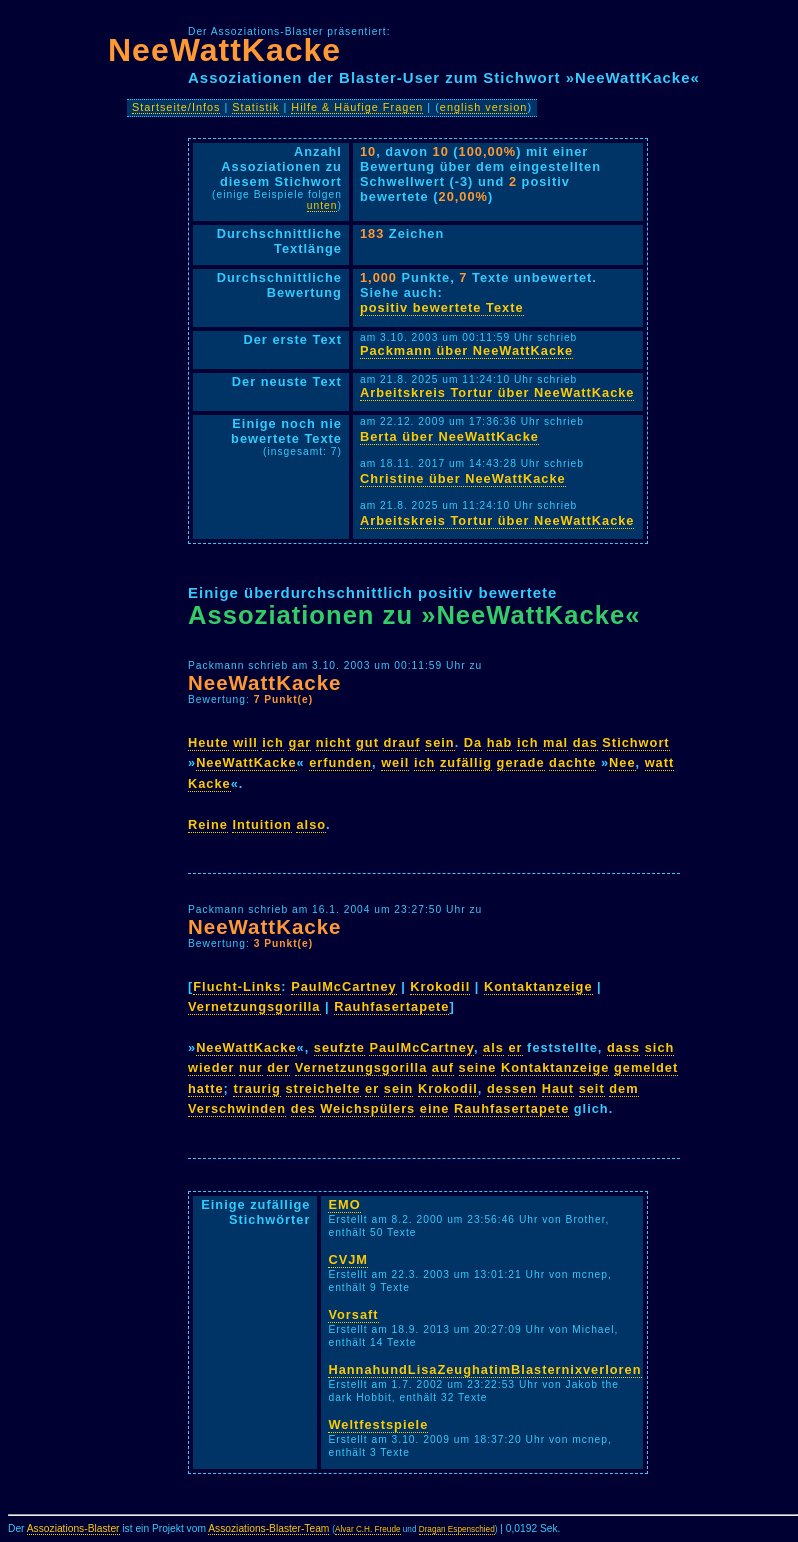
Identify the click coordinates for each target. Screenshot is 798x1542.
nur (251, 1067)
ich (273, 742)
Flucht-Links (237, 986)
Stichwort (635, 742)
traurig (257, 1088)
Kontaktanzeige (538, 986)
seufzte (339, 1047)
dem (623, 1088)
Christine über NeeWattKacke (463, 478)
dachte (572, 762)
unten (322, 205)
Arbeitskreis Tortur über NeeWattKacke (497, 392)
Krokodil (440, 986)
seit (592, 1088)
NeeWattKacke (224, 50)
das (585, 742)
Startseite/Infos (176, 107)
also (311, 824)
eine (435, 1108)
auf (443, 1067)
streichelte (323, 1088)
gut (367, 742)
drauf (401, 742)
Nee (622, 762)
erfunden (340, 762)
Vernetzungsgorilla (254, 1006)
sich (660, 1047)
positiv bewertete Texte (442, 307)
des (303, 1108)
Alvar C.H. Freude (368, 1529)
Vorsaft (353, 1314)
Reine (208, 824)
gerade (521, 762)
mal (555, 742)
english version (484, 107)
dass (623, 1047)
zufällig (466, 762)
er (515, 1047)
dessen (512, 1088)
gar (299, 742)
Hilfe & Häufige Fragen (357, 107)
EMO (344, 1204)
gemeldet (646, 1067)
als (493, 1047)
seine (478, 1067)
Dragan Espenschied (457, 1529)
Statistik (255, 107)
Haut (558, 1088)
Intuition (261, 824)
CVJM (348, 1259)
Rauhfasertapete (391, 1006)
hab (500, 742)
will (245, 742)
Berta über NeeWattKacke (449, 436)
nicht (334, 742)
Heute (208, 742)
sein (440, 742)
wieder (211, 1067)
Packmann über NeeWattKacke (466, 350)
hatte (206, 1088)
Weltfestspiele (378, 1424)
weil (395, 762)
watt (660, 762)
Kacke (209, 783)
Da (473, 742)
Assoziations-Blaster (73, 1528)
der (278, 1067)
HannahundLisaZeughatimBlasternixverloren (484, 1369)
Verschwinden (237, 1108)
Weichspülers (367, 1108)
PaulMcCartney (343, 986)
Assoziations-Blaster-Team (268, 1528)
